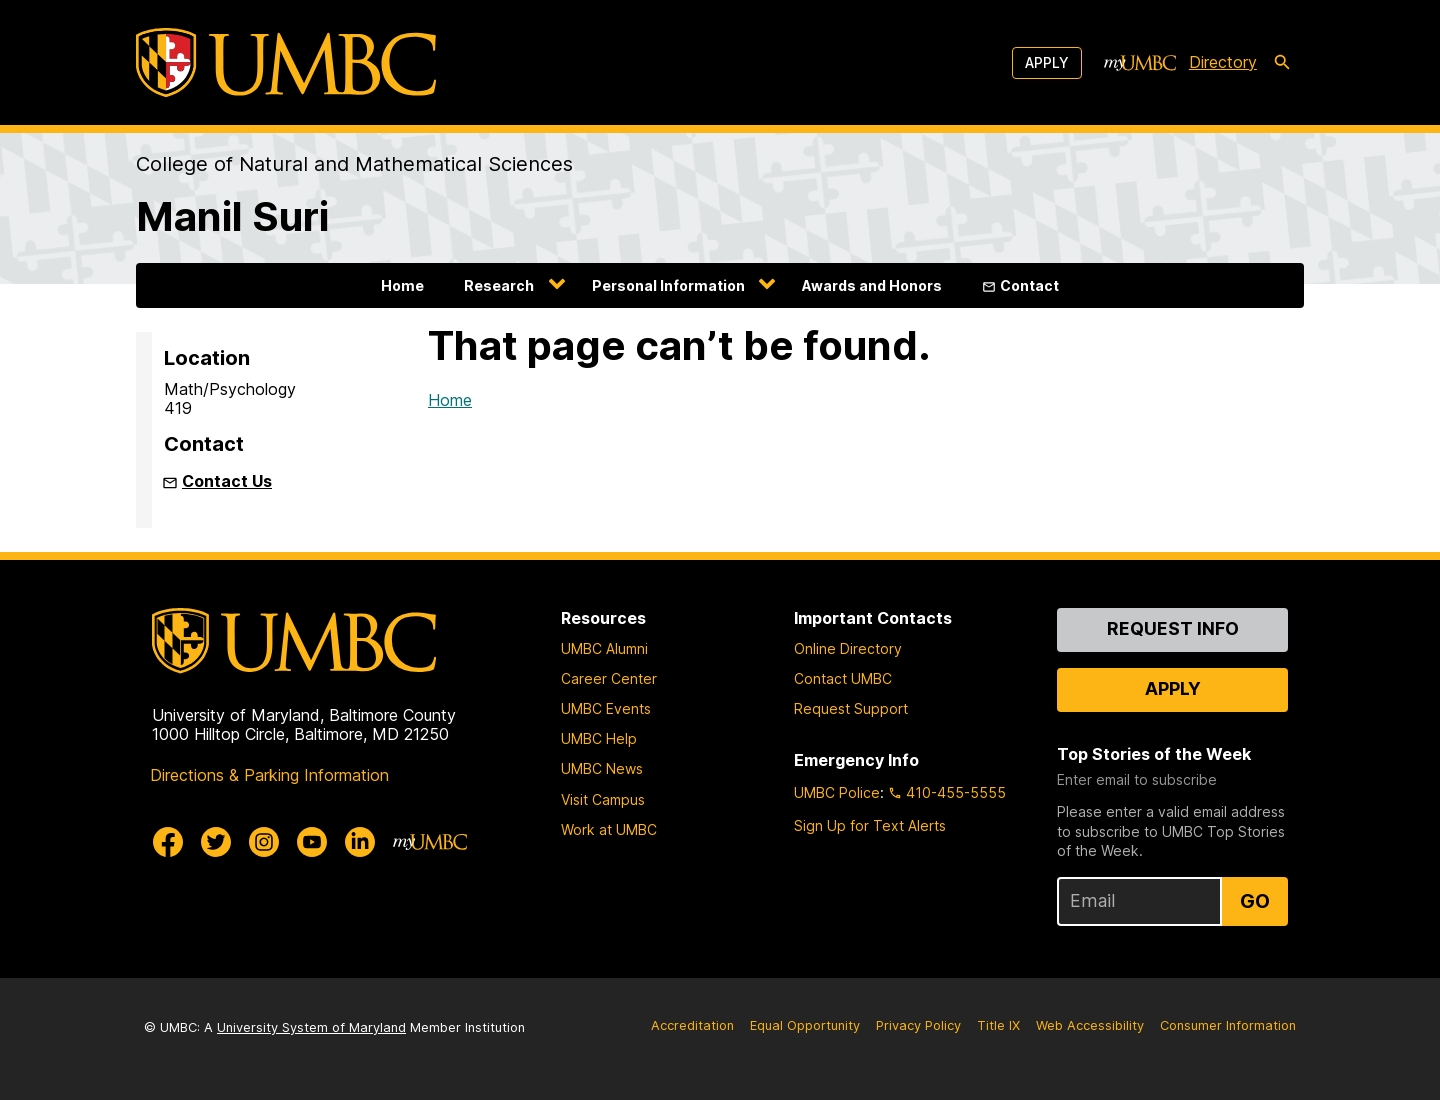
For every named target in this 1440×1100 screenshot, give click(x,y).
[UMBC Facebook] (168, 842)
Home (402, 285)
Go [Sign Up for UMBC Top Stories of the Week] (1255, 901)
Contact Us (227, 481)
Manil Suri (232, 216)
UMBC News (602, 768)
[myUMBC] (1140, 63)
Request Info (1173, 628)
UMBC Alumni (604, 648)
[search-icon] (1282, 63)
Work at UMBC (609, 829)
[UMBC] (286, 62)
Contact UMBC (843, 678)
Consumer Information (1228, 1025)
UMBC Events (606, 708)
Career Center (609, 678)
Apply (1047, 62)
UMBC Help (599, 738)
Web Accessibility (1090, 1025)
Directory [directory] (1223, 62)
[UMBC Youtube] (312, 842)
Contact (1029, 285)
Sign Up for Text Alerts (870, 825)
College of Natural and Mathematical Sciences (354, 164)
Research (499, 285)
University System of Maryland (311, 1027)
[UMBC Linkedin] (360, 842)
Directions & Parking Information (269, 775)
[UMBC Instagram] (264, 842)
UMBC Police (837, 792)
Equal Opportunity (805, 1025)
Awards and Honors (872, 285)
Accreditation (692, 1025)
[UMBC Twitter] (216, 842)
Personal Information (668, 285)
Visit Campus (603, 799)
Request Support (851, 708)
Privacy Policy (918, 1025)
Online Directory (848, 648)
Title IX (998, 1025)
